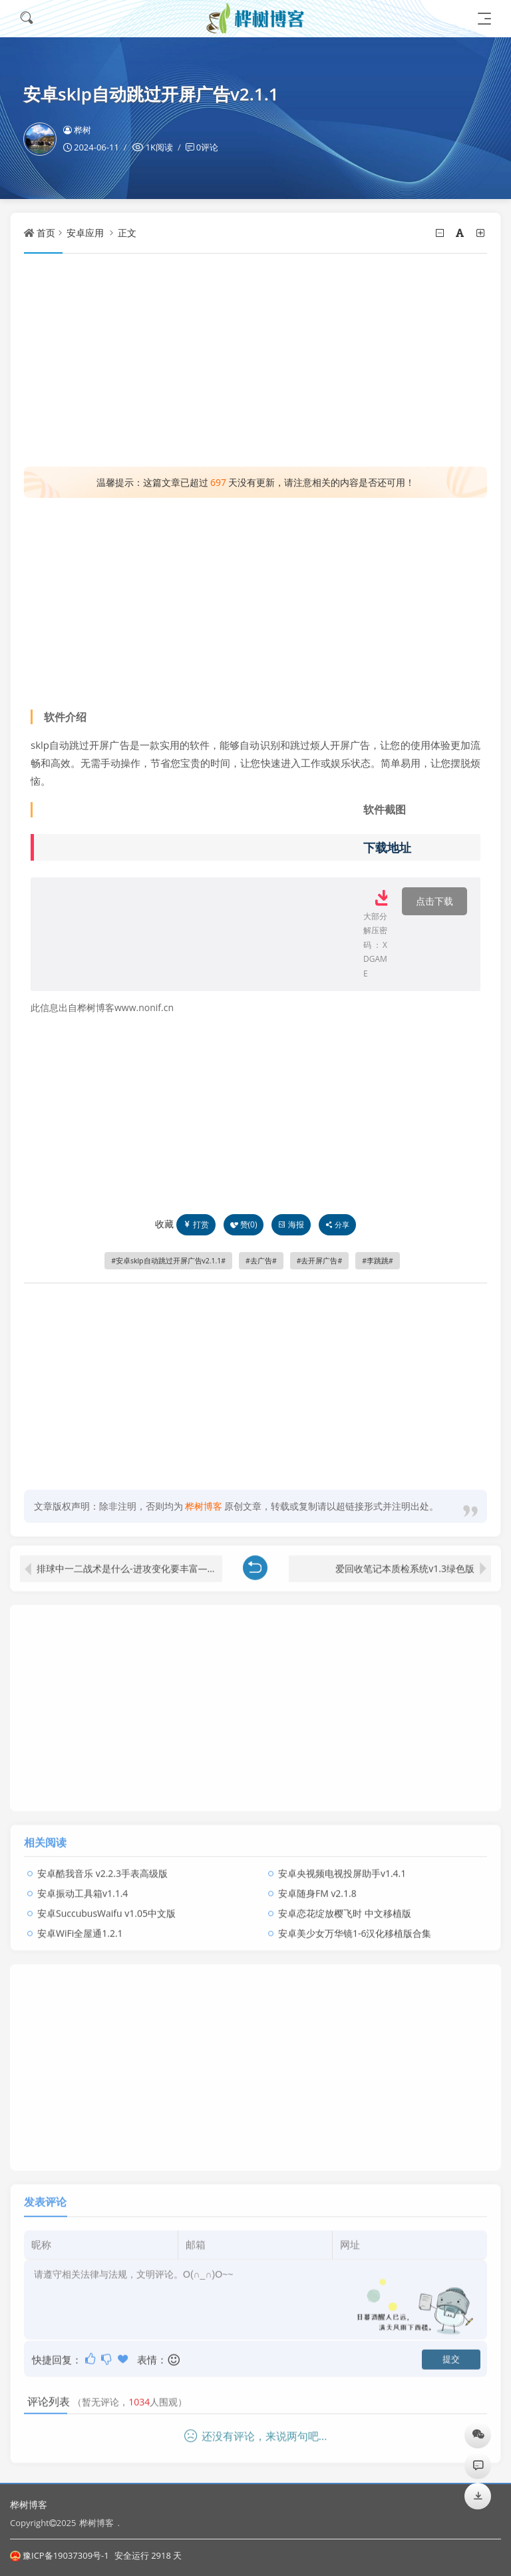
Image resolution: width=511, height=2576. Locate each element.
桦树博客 (28, 2504)
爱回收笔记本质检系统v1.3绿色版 (404, 1562)
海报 (291, 1224)
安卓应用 (85, 232)
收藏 (164, 1223)
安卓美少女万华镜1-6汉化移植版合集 (355, 1927)
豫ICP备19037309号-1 (59, 2555)
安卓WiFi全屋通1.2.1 (80, 1927)
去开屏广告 (319, 1260)
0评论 (207, 147)
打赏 (196, 1224)
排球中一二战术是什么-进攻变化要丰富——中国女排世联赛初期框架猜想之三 (129, 1562)
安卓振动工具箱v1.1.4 (82, 1887)
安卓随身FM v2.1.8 (317, 1887)
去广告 (261, 1260)
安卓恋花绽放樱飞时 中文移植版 (344, 1907)
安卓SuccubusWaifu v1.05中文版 (106, 1907)
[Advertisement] (255, 360)
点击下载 (434, 901)
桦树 (77, 130)
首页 (46, 232)
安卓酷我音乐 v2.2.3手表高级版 (102, 1867)
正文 (127, 232)
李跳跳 (378, 1260)
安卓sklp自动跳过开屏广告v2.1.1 (168, 1260)
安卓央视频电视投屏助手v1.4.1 (342, 1867)
